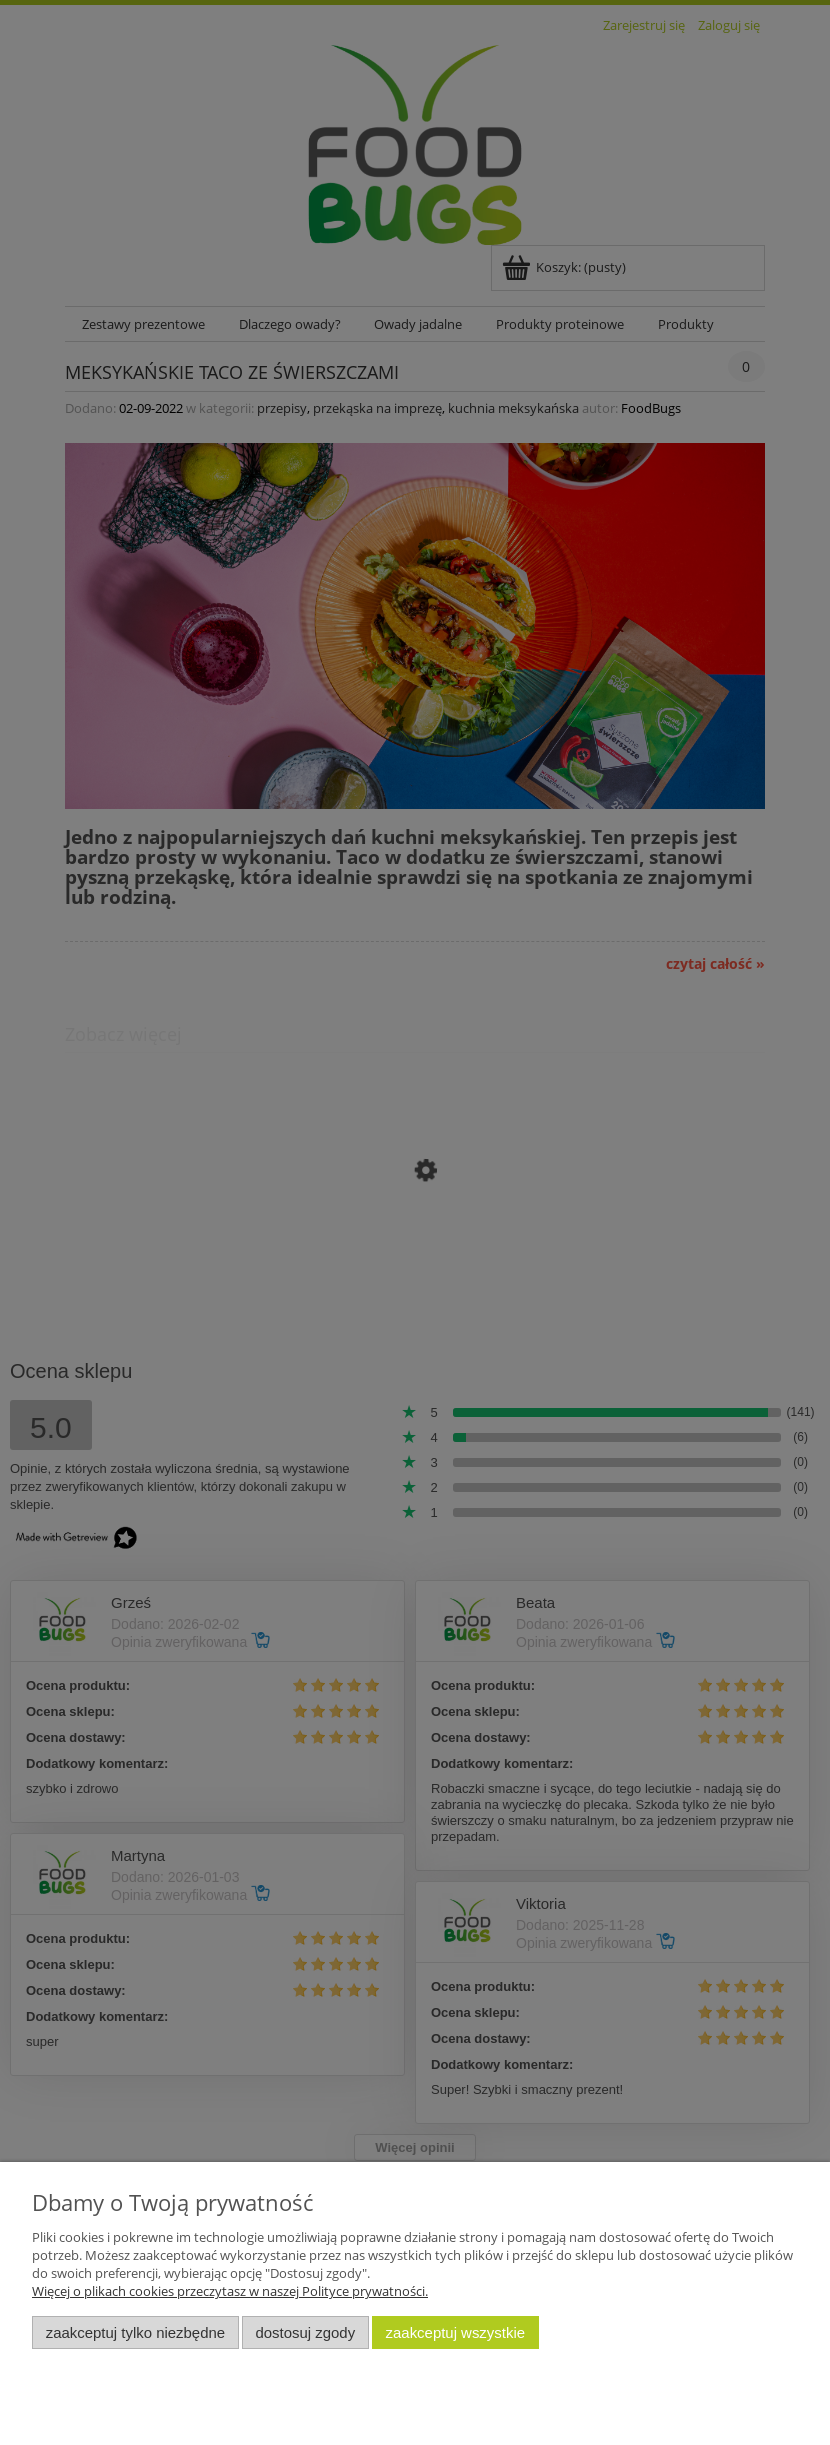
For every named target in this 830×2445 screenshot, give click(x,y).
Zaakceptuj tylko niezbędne (135, 2332)
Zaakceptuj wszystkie (455, 2332)
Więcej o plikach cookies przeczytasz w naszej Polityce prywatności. (230, 2291)
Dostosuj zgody (305, 2332)
